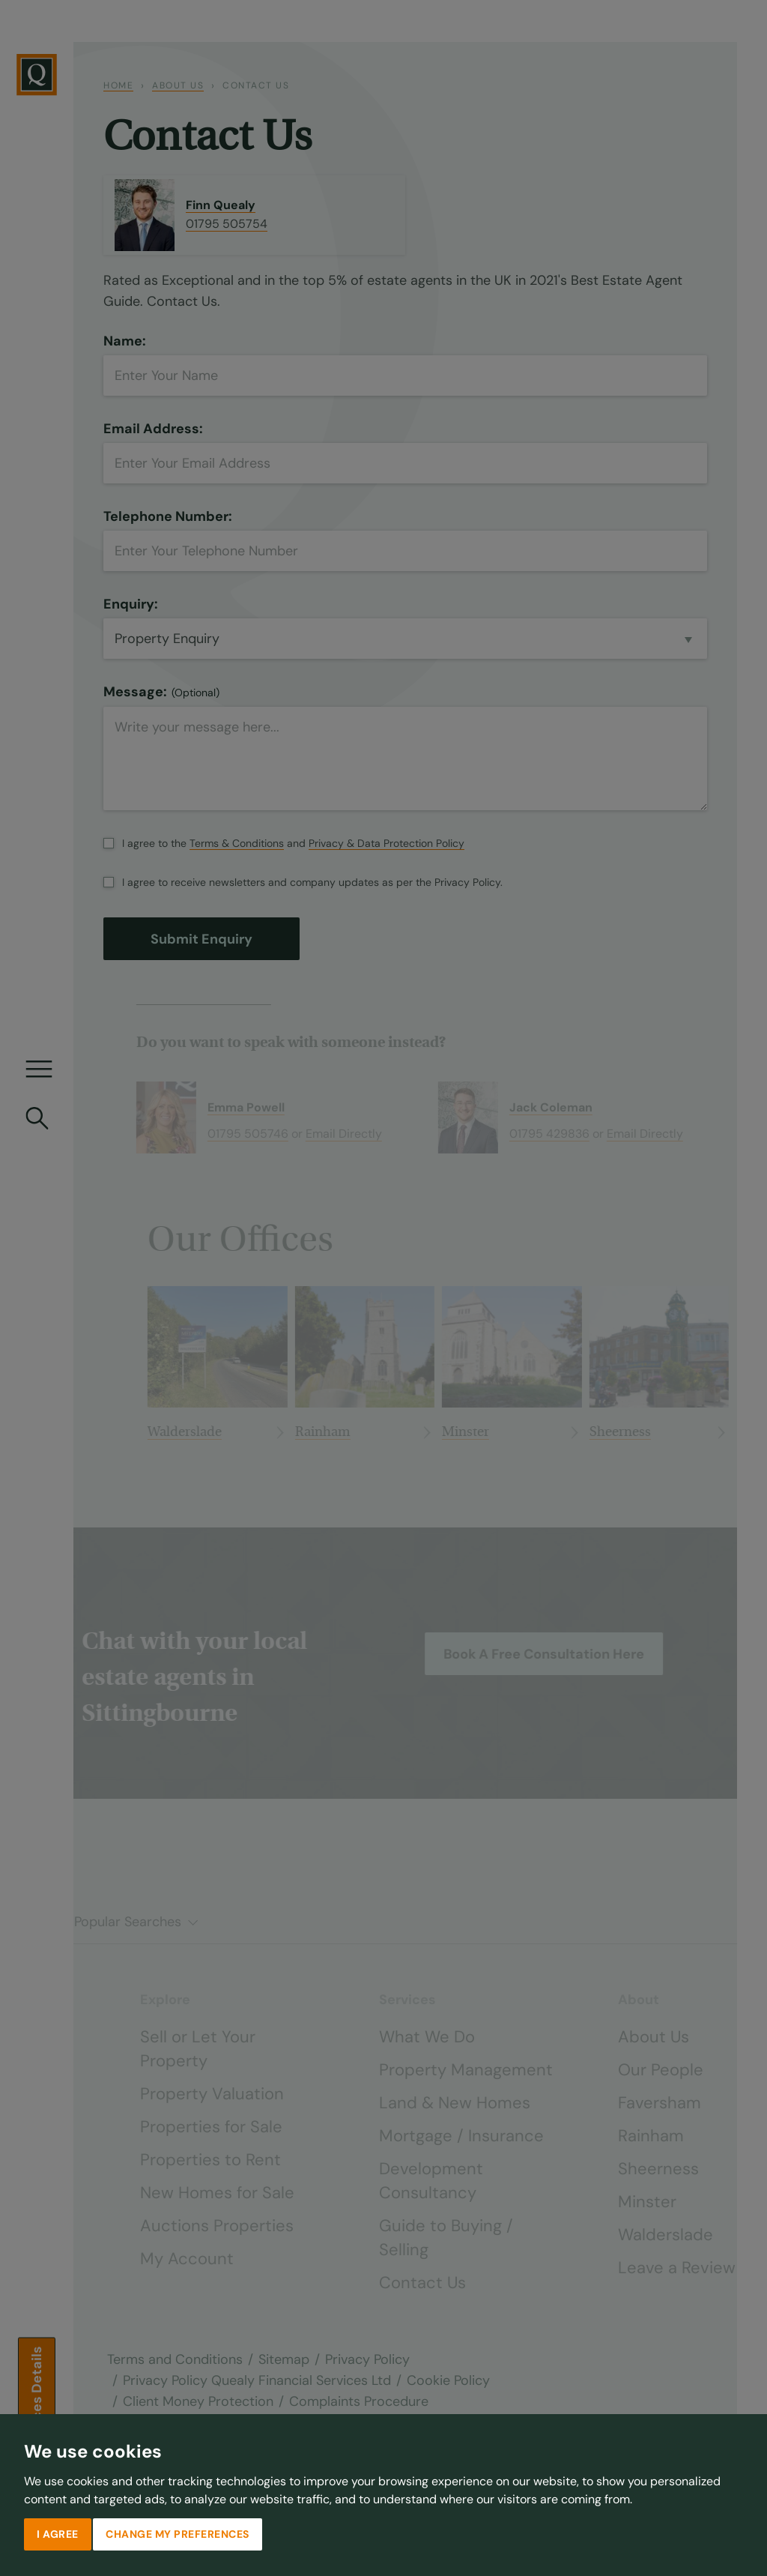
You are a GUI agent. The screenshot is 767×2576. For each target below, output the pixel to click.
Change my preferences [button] (177, 2534)
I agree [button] (58, 2534)
